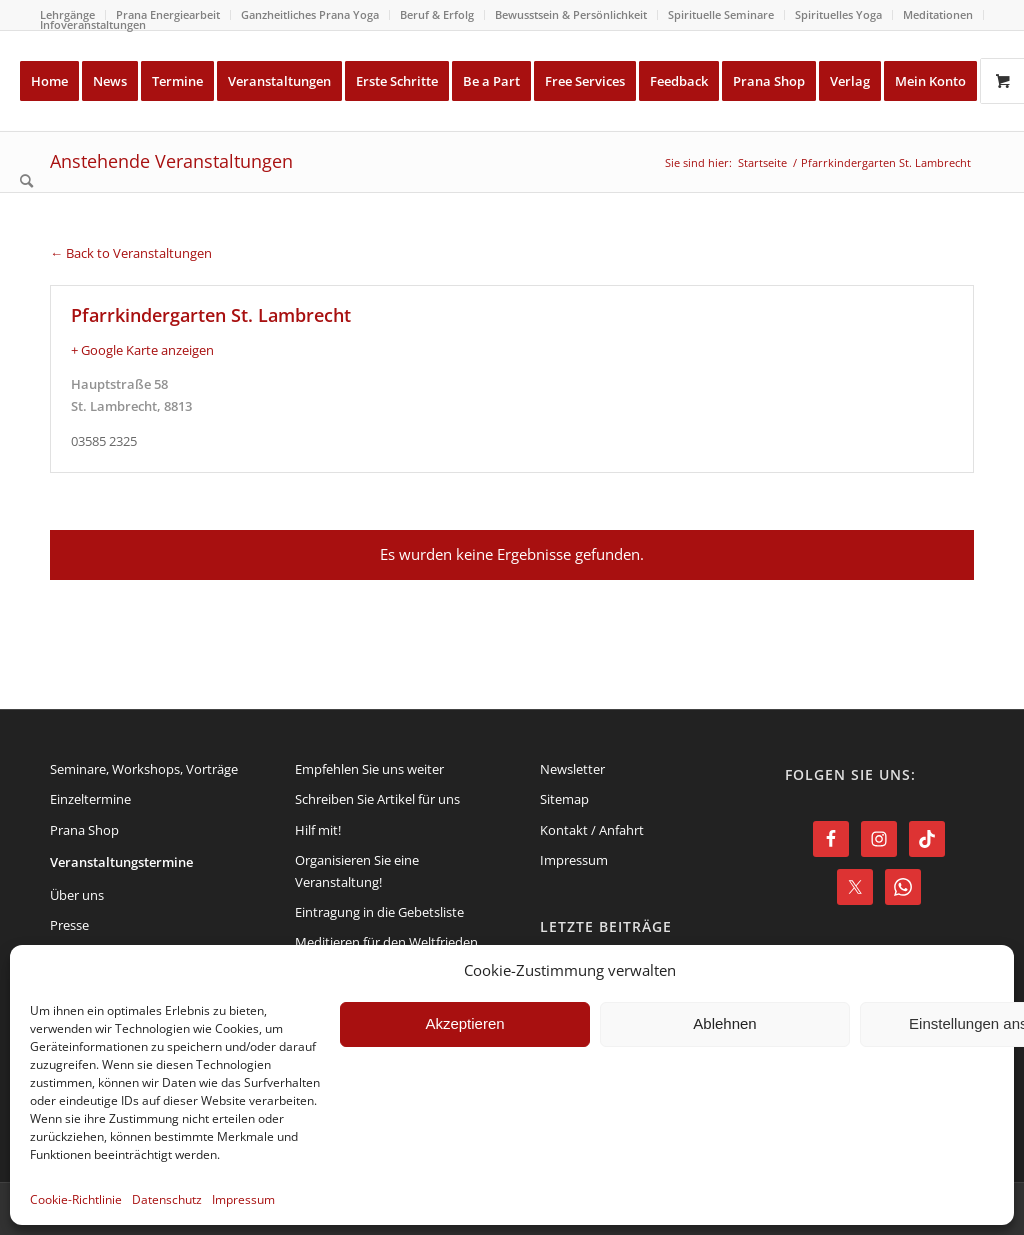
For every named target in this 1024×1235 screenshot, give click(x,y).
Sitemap (564, 799)
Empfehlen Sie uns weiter (369, 769)
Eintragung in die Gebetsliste (379, 912)
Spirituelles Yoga (838, 14)
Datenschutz (167, 1199)
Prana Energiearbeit (168, 14)
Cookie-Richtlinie (76, 1199)
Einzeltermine (90, 799)
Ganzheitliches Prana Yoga (310, 14)
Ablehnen (724, 1023)
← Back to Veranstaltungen (131, 253)
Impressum (243, 1199)
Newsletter (572, 769)
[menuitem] (168, 15)
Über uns (77, 895)
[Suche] (26, 181)
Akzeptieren (464, 1023)
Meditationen (938, 14)
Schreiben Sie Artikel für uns (377, 799)
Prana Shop (84, 830)
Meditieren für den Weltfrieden (386, 942)
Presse (69, 925)
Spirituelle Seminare (721, 14)
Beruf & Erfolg (437, 14)
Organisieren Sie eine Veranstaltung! (357, 870)
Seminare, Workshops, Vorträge (144, 769)
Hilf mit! (318, 830)
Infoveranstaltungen (93, 24)
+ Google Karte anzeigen (142, 350)
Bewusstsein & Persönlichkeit (571, 14)
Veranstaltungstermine (121, 862)
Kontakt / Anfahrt (592, 830)
